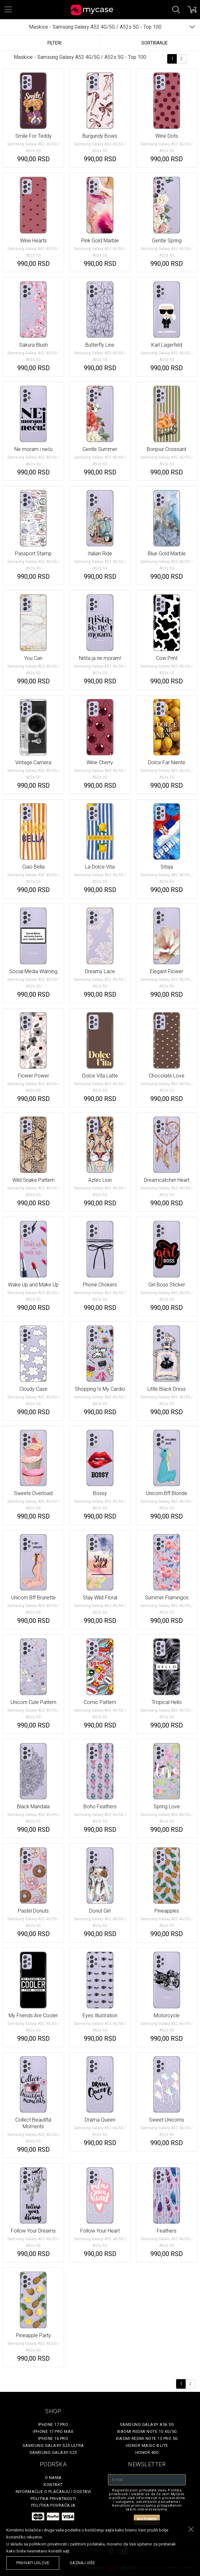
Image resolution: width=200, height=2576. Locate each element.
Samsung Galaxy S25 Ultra (53, 2445)
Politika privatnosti (53, 2498)
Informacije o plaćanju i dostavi (53, 2491)
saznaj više (82, 2562)
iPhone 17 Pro (53, 2424)
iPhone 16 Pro (53, 2438)
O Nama (53, 2477)
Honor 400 (147, 2452)
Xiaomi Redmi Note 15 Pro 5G (147, 2438)
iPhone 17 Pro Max (53, 2431)
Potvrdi (147, 2519)
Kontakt (53, 2484)
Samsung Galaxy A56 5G (147, 2424)
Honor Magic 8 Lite (147, 2445)
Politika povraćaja (53, 2505)
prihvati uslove (32, 2562)
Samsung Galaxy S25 (53, 2452)
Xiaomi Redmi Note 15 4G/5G (147, 2431)
